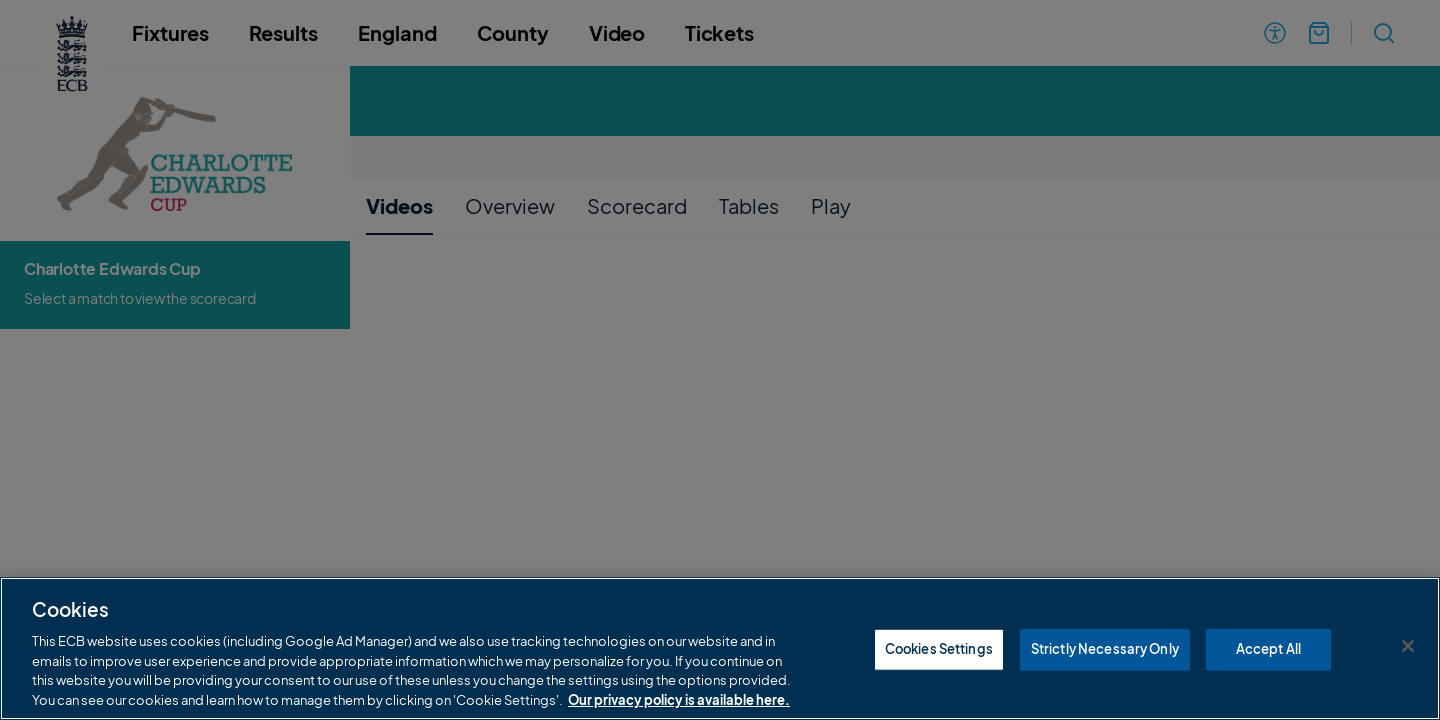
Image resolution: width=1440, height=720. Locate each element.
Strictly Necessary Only (1105, 677)
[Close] (1408, 674)
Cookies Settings (939, 677)
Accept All (1268, 677)
